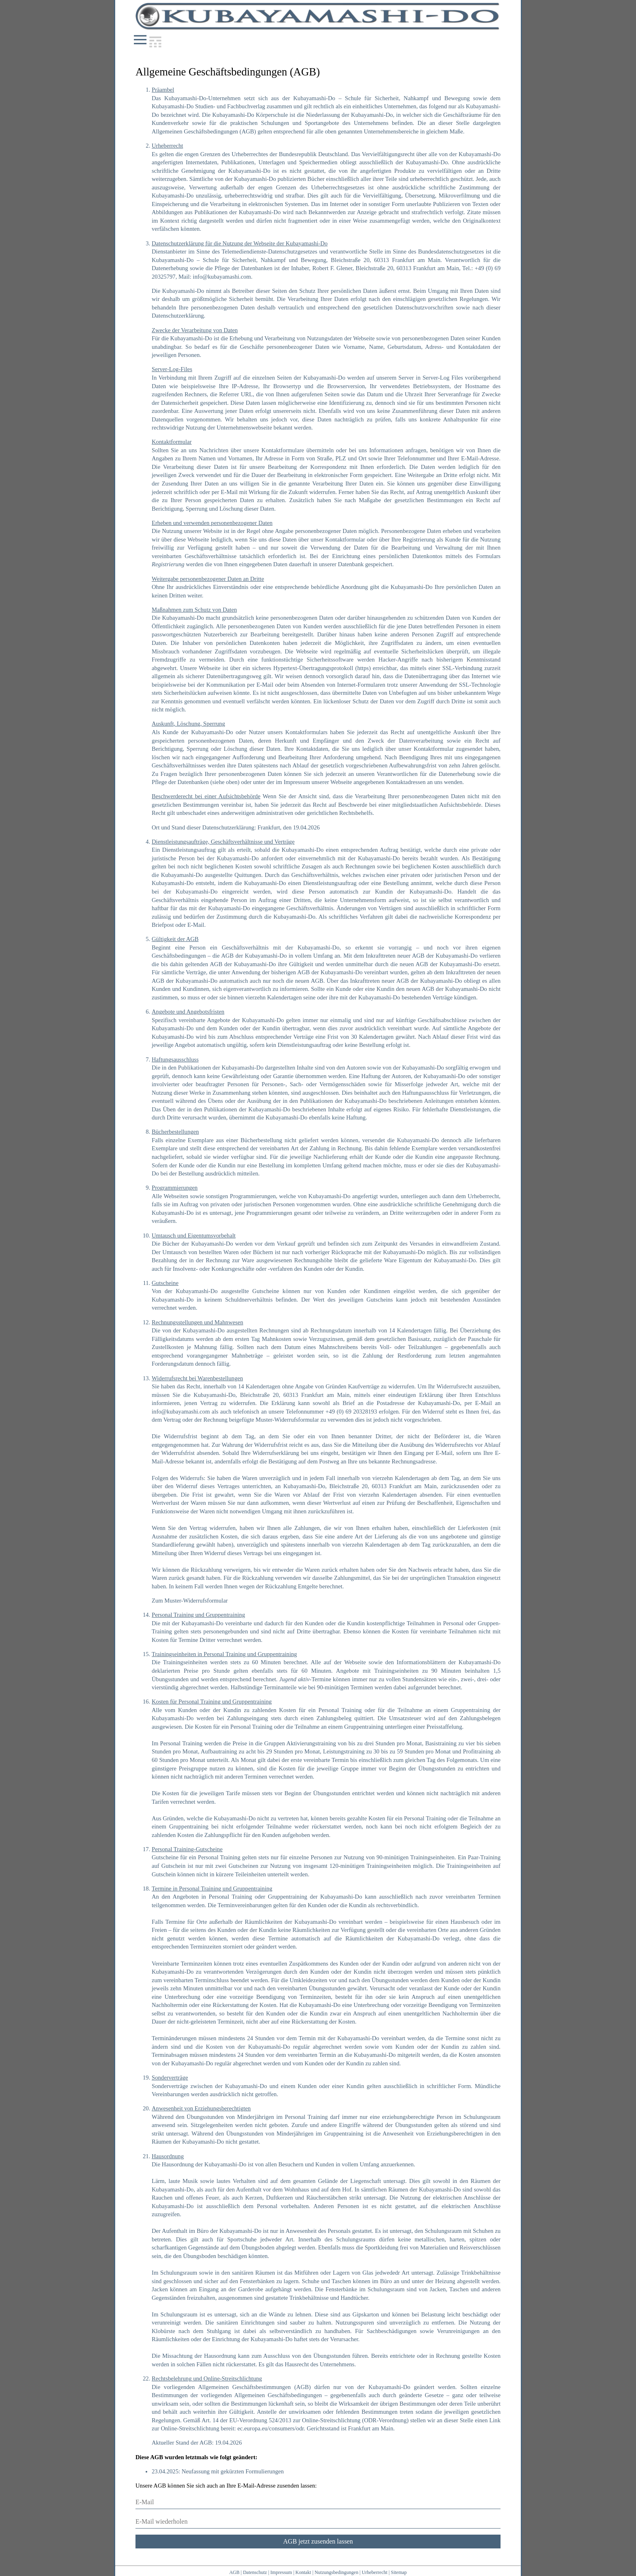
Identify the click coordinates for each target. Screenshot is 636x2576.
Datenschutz (255, 2572)
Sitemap (399, 2572)
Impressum (281, 2572)
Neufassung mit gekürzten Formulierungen (233, 2471)
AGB (234, 2572)
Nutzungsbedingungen (336, 2572)
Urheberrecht (374, 2572)
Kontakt (303, 2572)
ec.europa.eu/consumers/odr (270, 2428)
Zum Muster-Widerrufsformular (190, 1600)
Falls (157, 1922)
